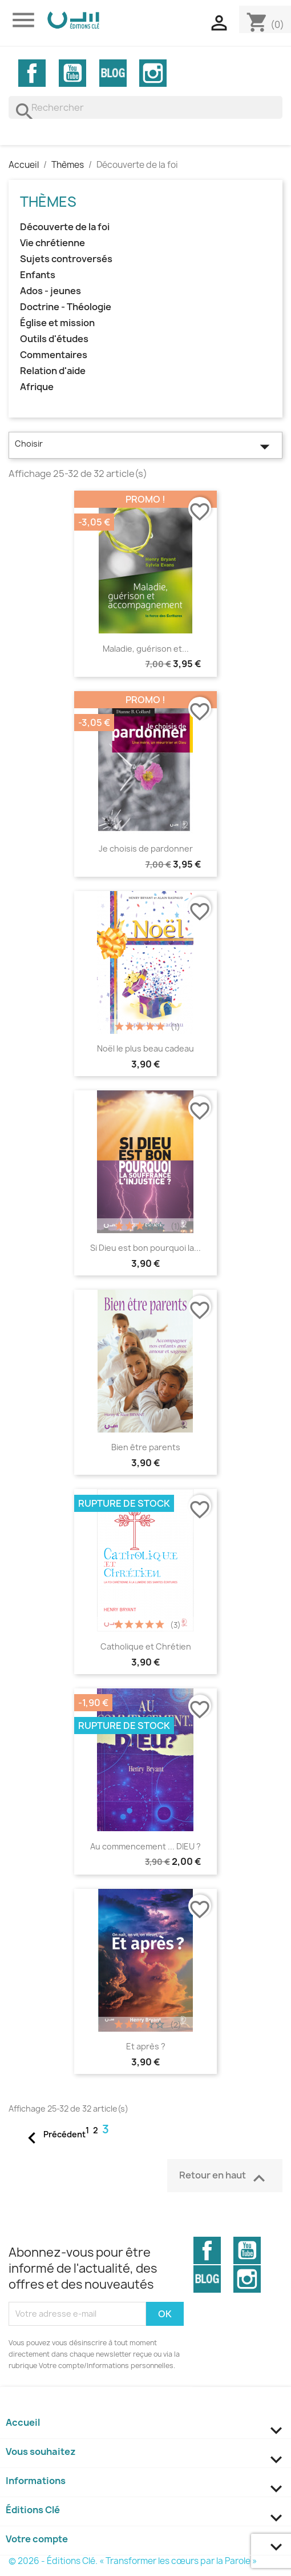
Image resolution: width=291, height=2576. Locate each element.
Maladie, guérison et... (146, 648)
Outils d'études (54, 339)
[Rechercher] (145, 107)
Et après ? (145, 2046)
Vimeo (113, 73)
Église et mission (57, 323)
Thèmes (48, 201)
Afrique (37, 387)
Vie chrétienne (52, 243)
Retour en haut (224, 2177)
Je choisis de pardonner (146, 848)
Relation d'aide (53, 371)
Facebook (32, 73)
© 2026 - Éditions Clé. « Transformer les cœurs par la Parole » (133, 2561)
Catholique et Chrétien (145, 1646)
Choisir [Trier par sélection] (145, 446)
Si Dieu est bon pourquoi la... (145, 1247)
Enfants (37, 275)
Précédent (53, 2135)
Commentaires (53, 355)
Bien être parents (145, 1447)
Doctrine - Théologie (65, 307)
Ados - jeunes (50, 291)
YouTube (72, 73)
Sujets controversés (66, 259)
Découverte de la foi (65, 227)
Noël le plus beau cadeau (145, 1048)
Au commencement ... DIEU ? (145, 1846)
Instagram (153, 73)
